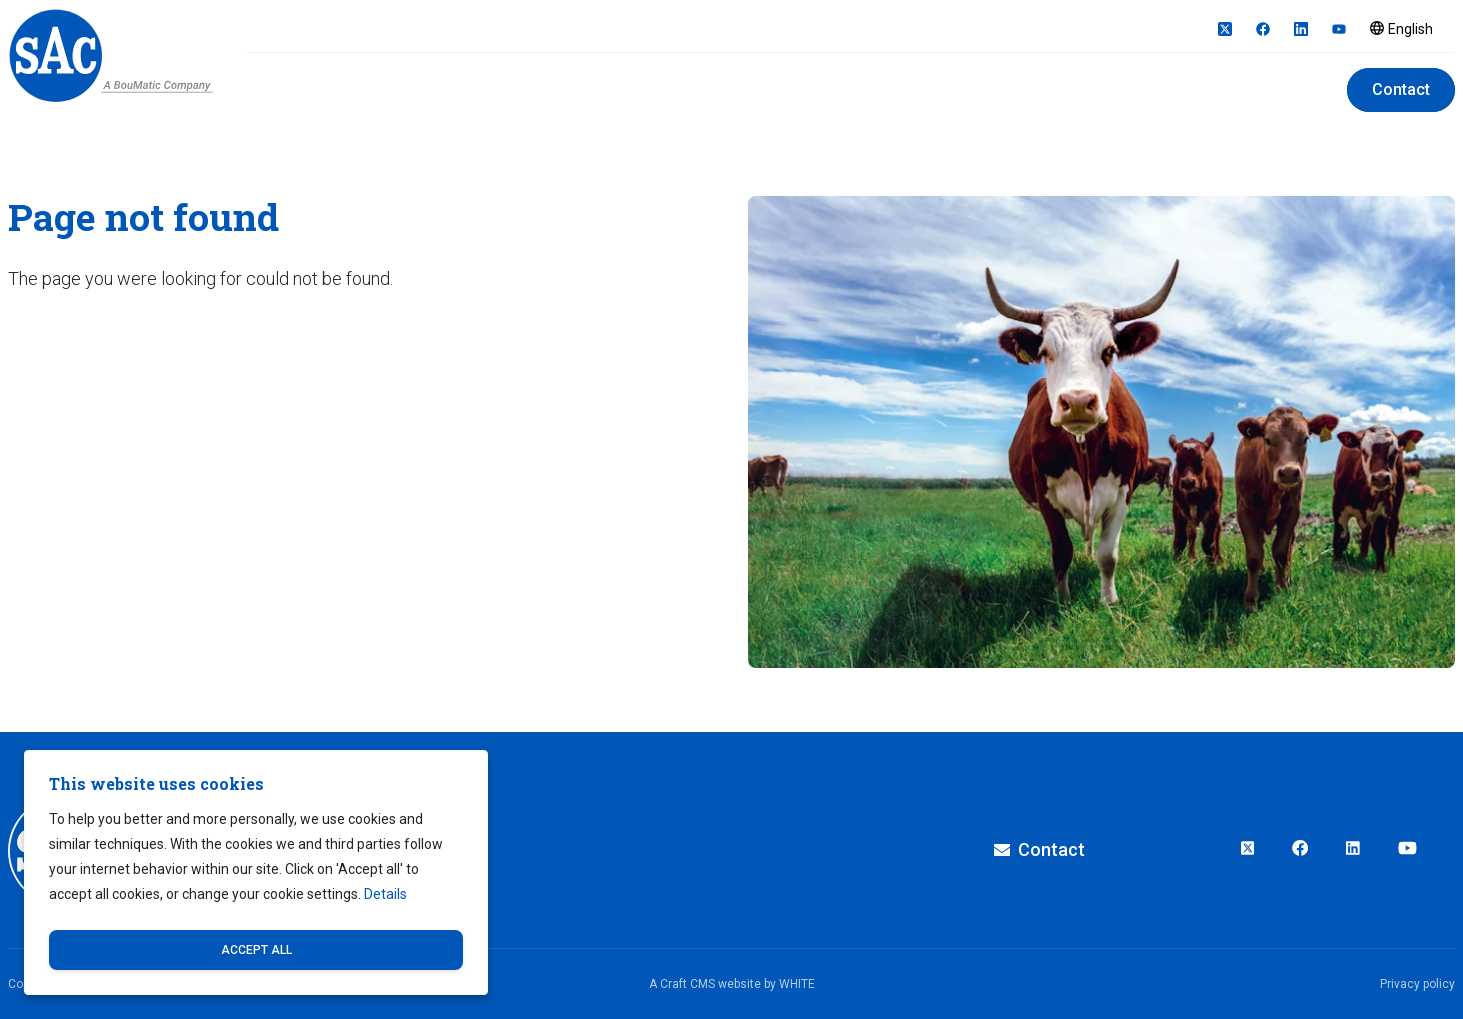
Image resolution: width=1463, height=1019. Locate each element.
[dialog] (256, 872)
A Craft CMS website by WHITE (732, 984)
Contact (1401, 89)
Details (385, 894)
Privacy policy (1417, 984)
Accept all (256, 950)
